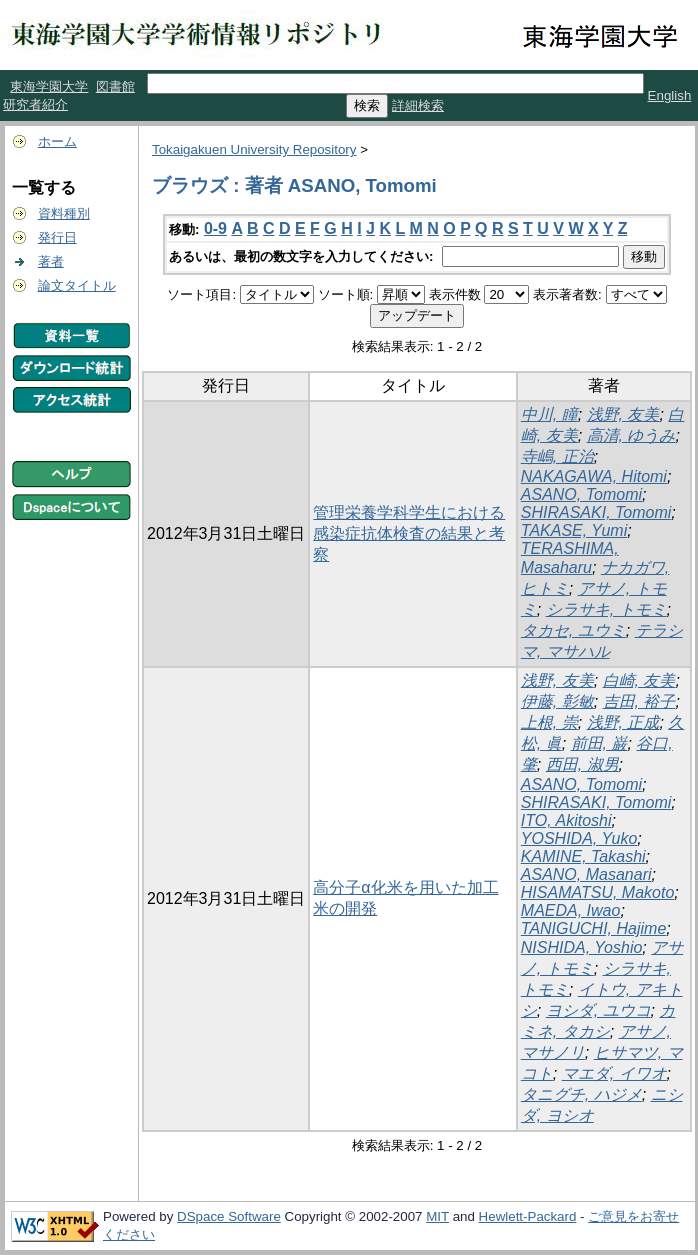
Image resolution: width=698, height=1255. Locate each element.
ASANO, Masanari (586, 874)
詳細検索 (418, 105)
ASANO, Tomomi (581, 494)
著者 (51, 261)
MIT (437, 1216)
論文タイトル (77, 285)
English (670, 95)
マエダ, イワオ (614, 1073)
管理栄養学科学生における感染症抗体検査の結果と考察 (409, 533)
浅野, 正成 (623, 722)
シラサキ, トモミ (606, 609)
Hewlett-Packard (528, 1216)
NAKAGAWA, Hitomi (594, 476)
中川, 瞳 (549, 414)
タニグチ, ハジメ (581, 1094)
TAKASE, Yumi (574, 530)
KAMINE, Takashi (583, 856)
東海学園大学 (49, 86)
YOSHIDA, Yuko (579, 838)
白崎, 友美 (639, 680)
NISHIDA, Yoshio (582, 947)
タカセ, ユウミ (573, 630)
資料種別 (64, 213)
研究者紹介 (35, 104)
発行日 (57, 237)
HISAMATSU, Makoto (598, 892)
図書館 (115, 86)
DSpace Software (229, 1216)
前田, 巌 (599, 743)
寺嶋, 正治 (557, 456)
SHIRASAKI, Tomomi (596, 512)
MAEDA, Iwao (571, 910)
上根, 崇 (549, 722)
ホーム (57, 141)
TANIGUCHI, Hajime (594, 928)
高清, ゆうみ (631, 435)
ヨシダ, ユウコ (598, 1010)
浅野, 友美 (623, 414)
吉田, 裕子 (639, 701)
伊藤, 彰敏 (557, 701)
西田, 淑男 (582, 764)
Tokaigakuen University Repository (254, 149)
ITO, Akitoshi (566, 820)
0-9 (215, 228)
